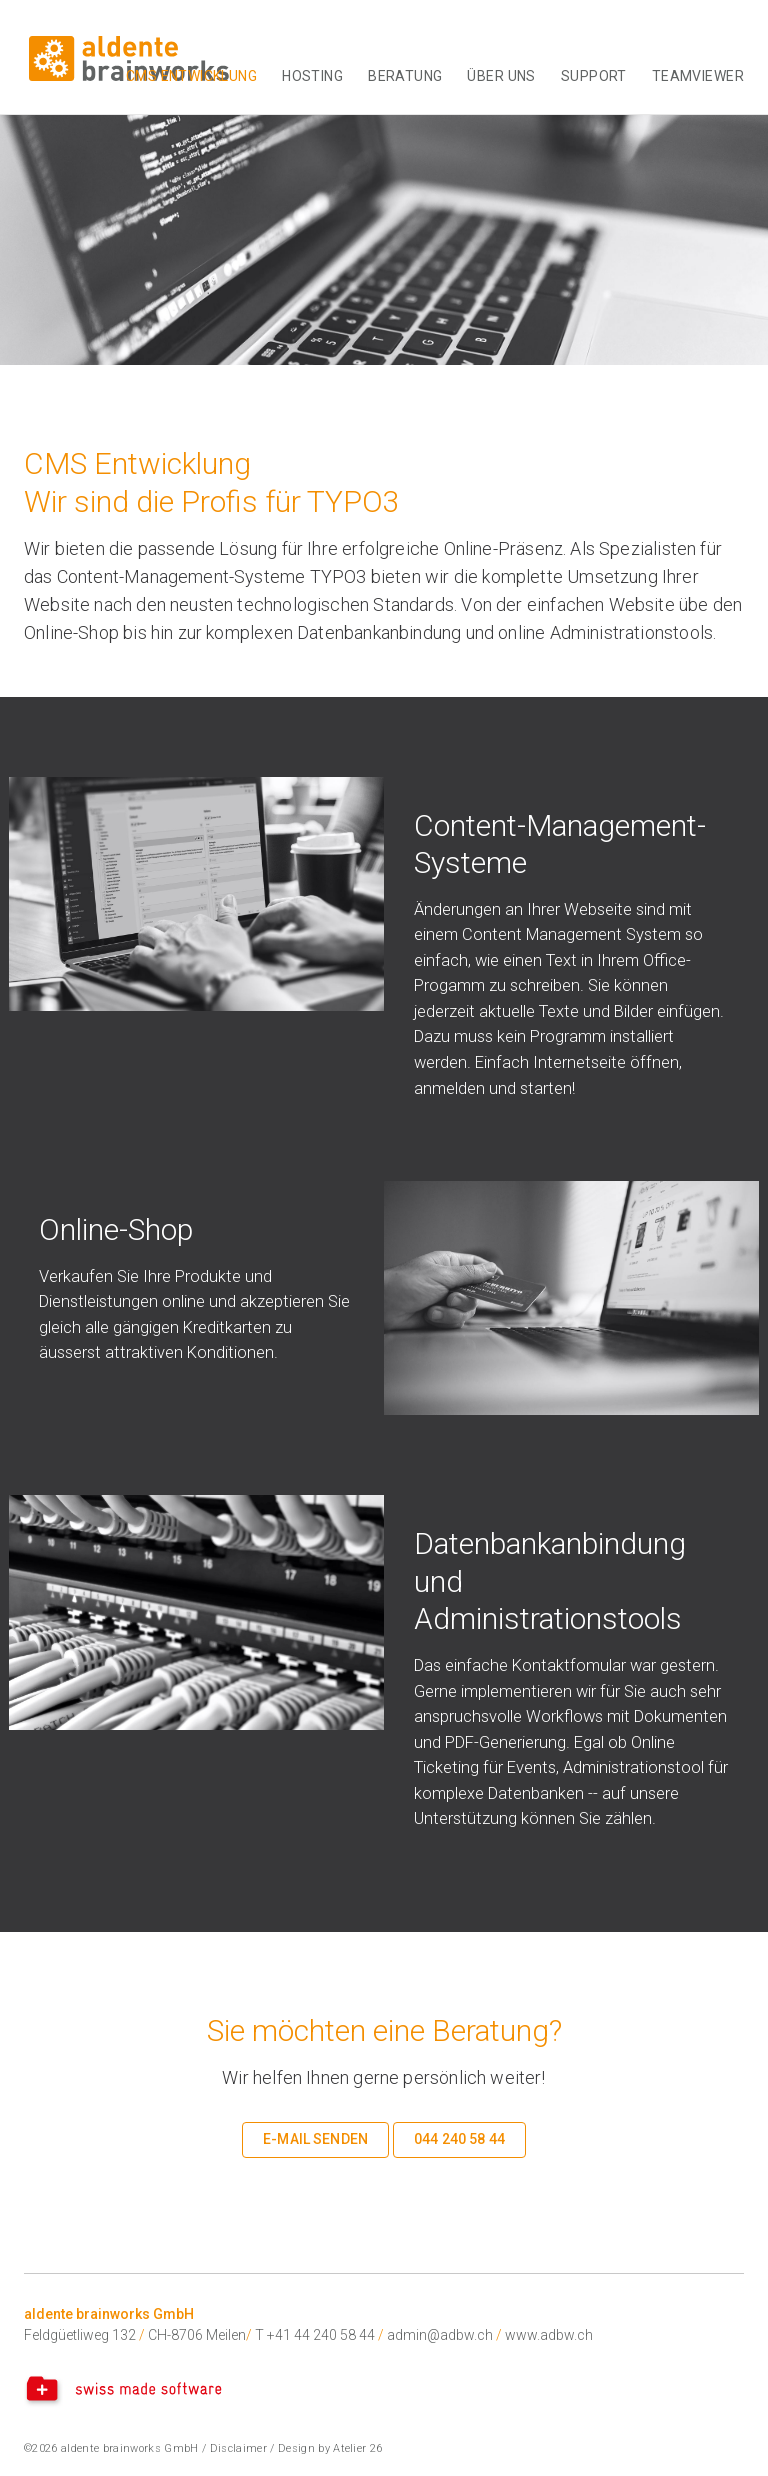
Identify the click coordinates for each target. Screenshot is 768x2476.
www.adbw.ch (549, 2335)
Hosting (312, 76)
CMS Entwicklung (191, 76)
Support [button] (594, 76)
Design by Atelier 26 (330, 2448)
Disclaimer (238, 2448)
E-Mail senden (315, 2139)
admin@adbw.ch (440, 2335)
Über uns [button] (501, 76)
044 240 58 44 (459, 2139)
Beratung (405, 76)
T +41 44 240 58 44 (315, 2335)
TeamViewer (698, 76)
